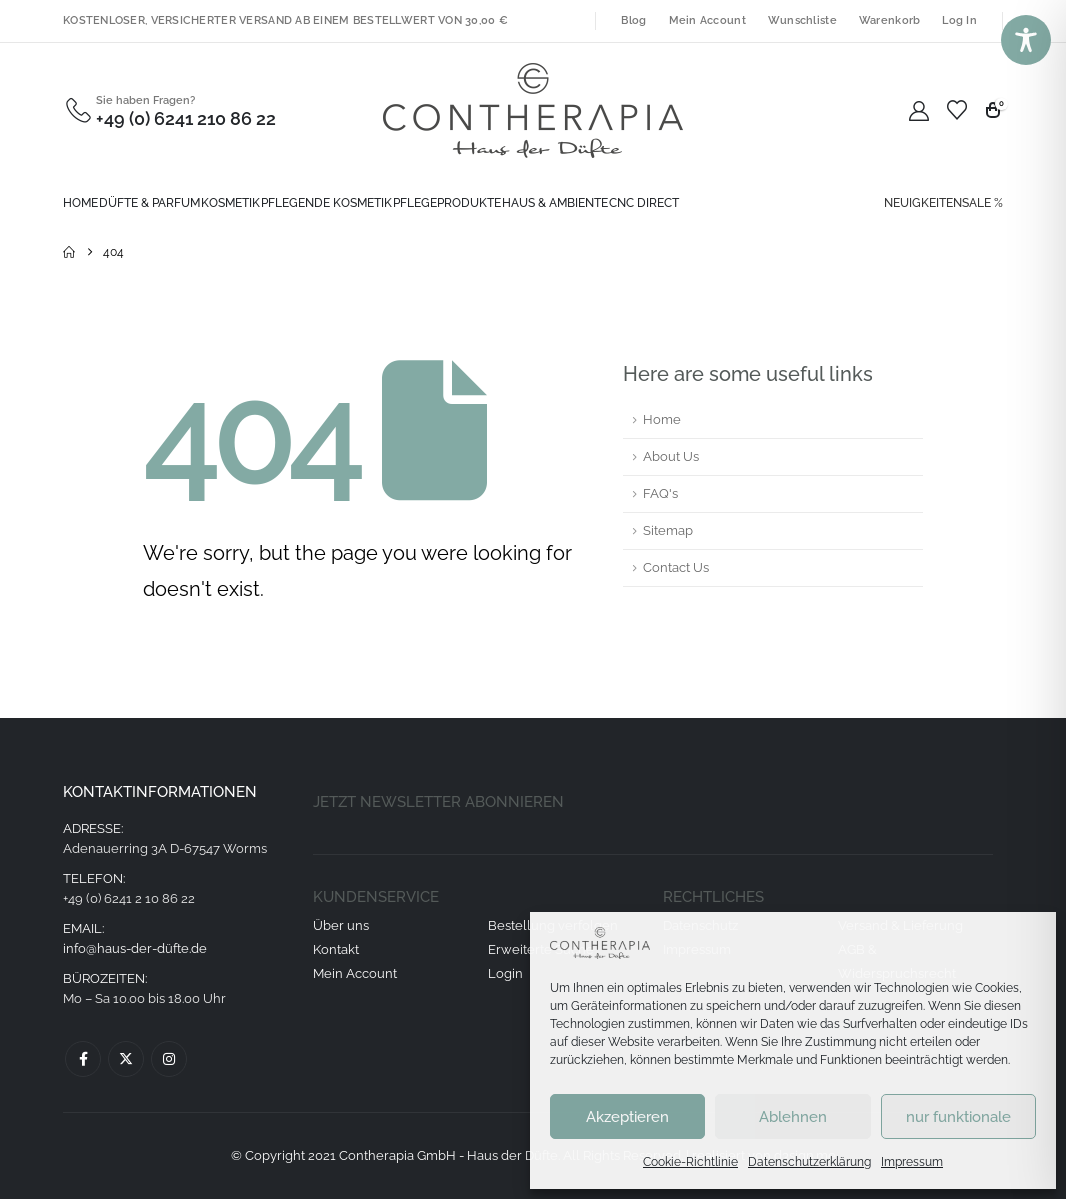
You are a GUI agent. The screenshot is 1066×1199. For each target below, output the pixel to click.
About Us (671, 456)
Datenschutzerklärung (809, 1162)
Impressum (912, 1162)
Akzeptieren (627, 1117)
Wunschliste (802, 20)
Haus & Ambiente (555, 203)
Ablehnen (793, 1117)
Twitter (126, 1059)
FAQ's (660, 493)
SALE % (982, 203)
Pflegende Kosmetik (326, 203)
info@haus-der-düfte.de (135, 948)
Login (505, 973)
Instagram (169, 1059)
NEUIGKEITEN (923, 203)
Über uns (341, 925)
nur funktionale (958, 1117)
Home (80, 203)
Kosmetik (230, 203)
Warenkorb (889, 20)
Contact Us (676, 567)
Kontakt (336, 949)
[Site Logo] (533, 110)
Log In (959, 20)
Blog (633, 20)
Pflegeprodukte (447, 203)
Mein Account (707, 20)
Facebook (83, 1059)
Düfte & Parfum (149, 203)
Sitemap (668, 530)
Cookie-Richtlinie (690, 1162)
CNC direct (644, 203)
